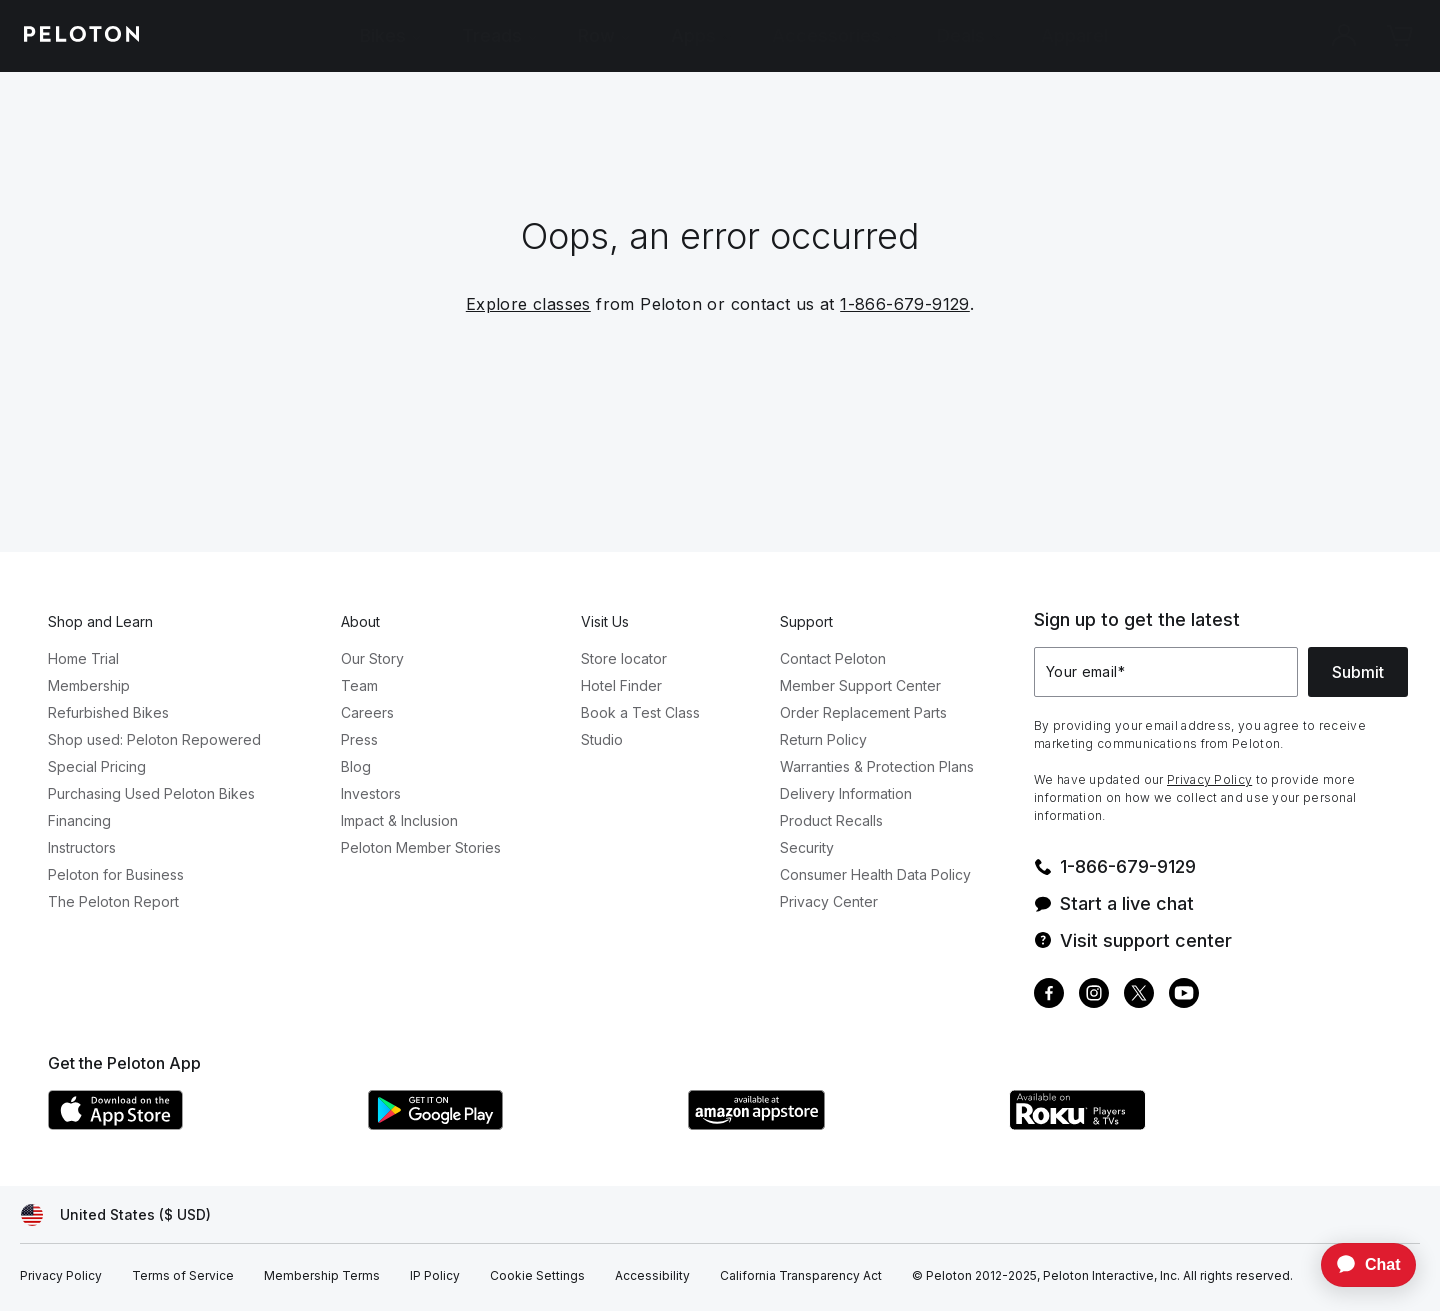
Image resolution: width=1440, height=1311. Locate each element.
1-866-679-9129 (905, 304)
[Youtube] (1184, 995)
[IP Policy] (435, 1276)
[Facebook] (1049, 995)
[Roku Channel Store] (1158, 1124)
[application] (1359, 1265)
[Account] (1344, 36)
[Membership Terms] (322, 1276)
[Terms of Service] (183, 1276)
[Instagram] (1094, 995)
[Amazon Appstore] (838, 1124)
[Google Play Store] (518, 1124)
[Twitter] (1139, 995)
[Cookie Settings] (537, 1276)
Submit (1358, 672)
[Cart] (1400, 36)
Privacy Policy (1209, 779)
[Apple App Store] (198, 1124)
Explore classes (528, 304)
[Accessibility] (652, 1276)
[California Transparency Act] (801, 1276)
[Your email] (1166, 672)
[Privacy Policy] (61, 1276)
